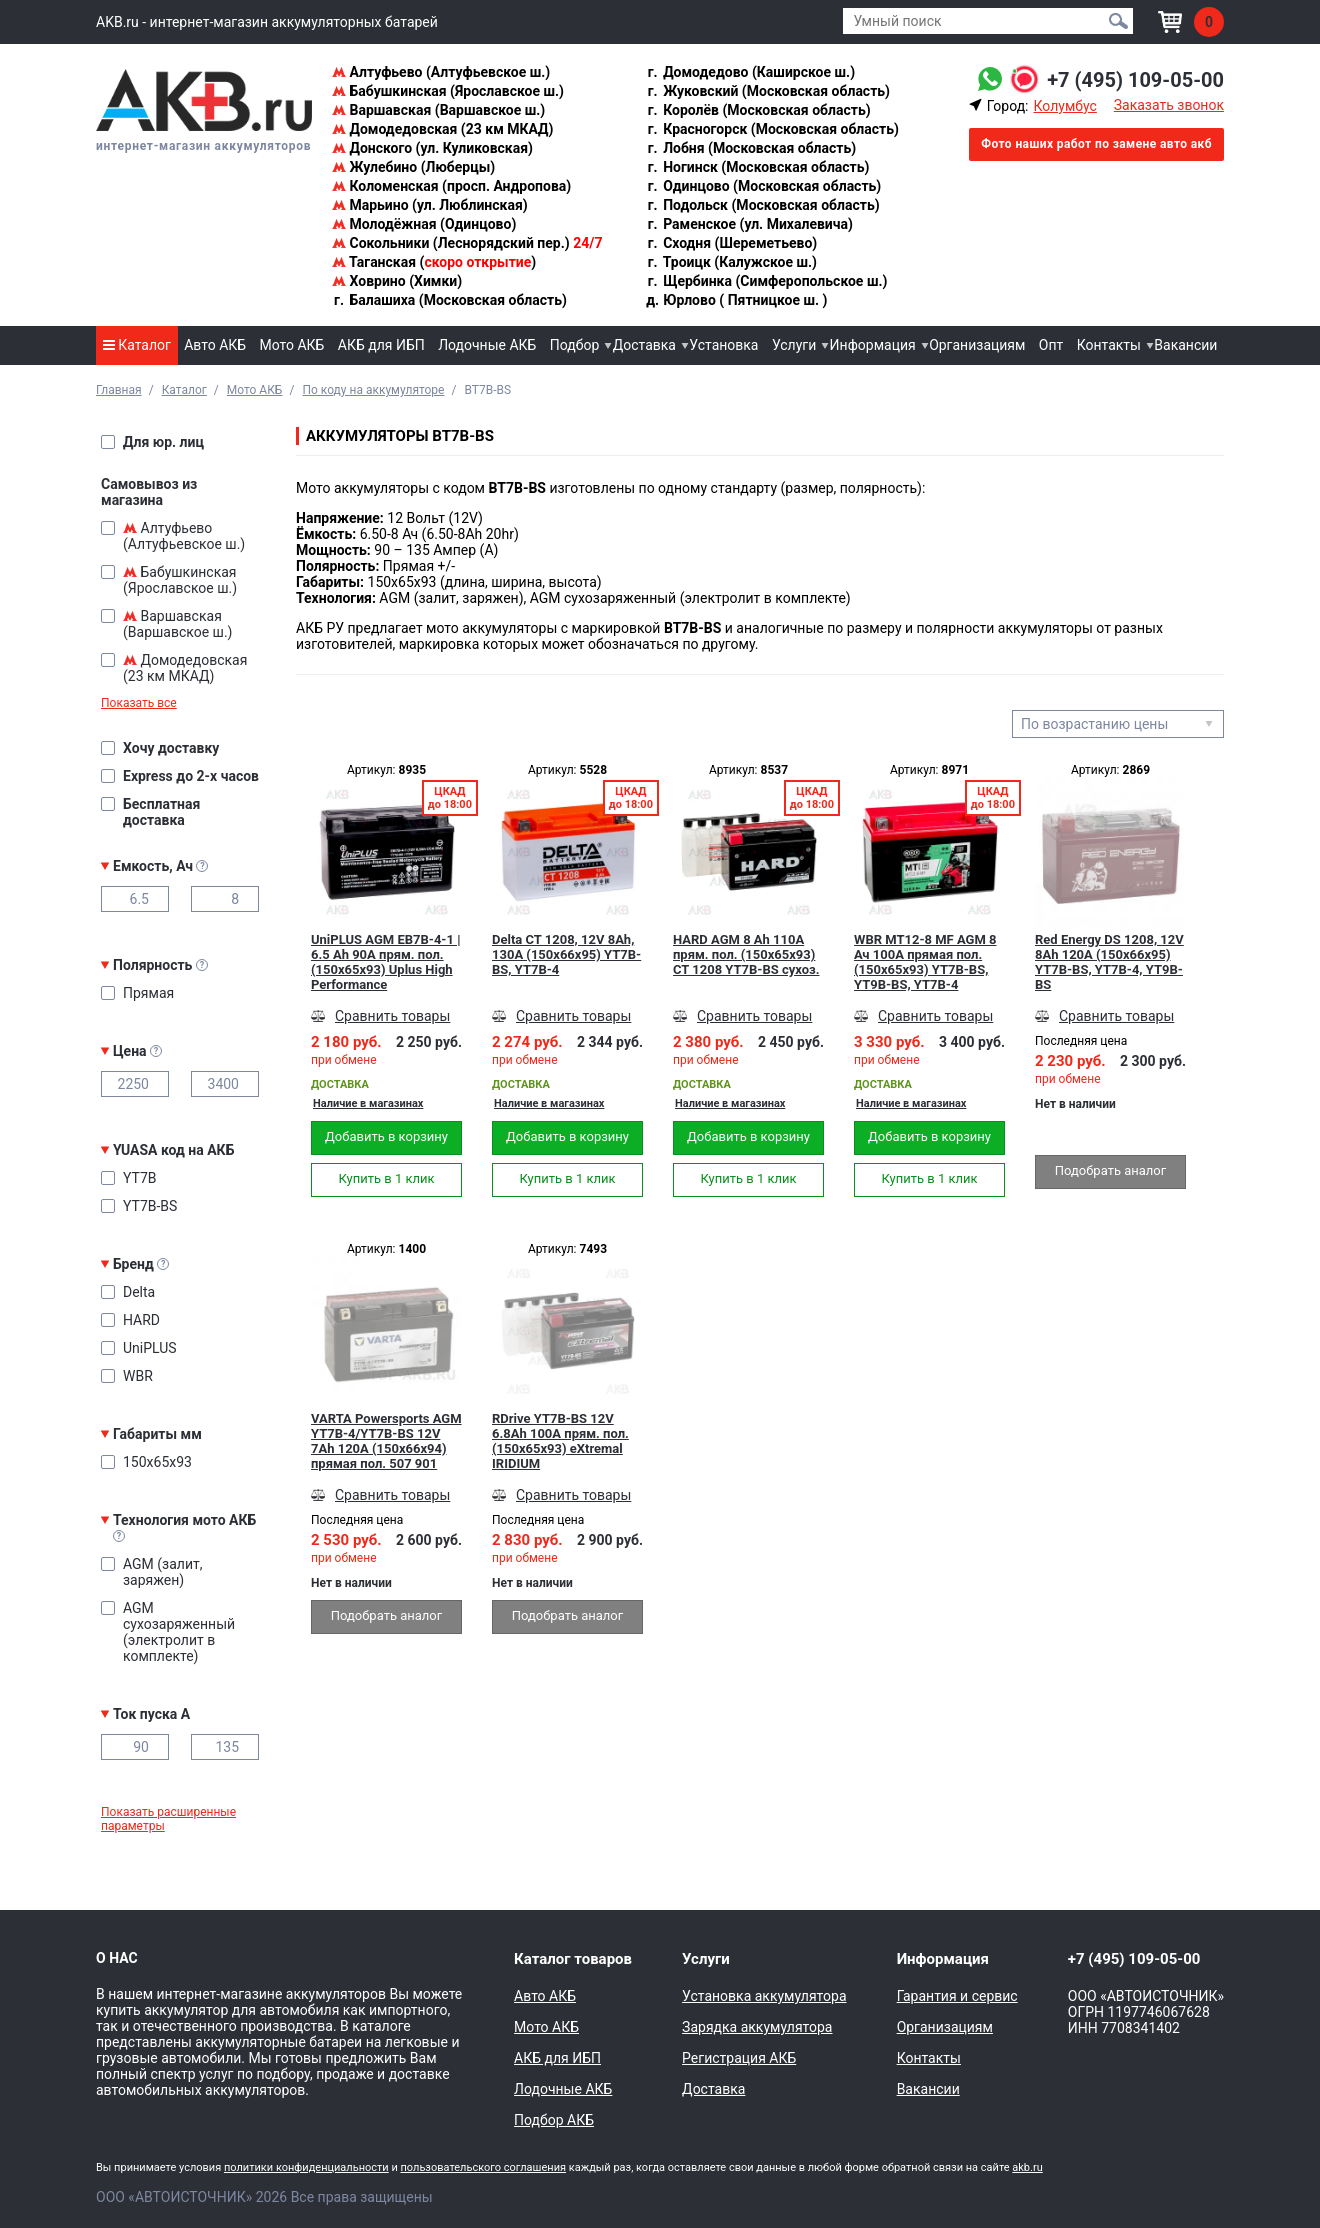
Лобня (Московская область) (751, 148)
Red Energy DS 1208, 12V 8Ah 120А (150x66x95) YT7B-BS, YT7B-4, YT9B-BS (1109, 962)
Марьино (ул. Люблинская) (430, 205)
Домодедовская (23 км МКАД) (442, 129)
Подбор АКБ (554, 2120)
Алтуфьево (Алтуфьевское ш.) (441, 72)
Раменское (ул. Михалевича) (749, 224)
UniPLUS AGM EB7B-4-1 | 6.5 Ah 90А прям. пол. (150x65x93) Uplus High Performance (385, 962)
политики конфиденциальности (306, 2167)
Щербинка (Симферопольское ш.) (767, 281)
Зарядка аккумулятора (757, 2027)
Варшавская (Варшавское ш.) (438, 110)
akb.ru (1027, 2167)
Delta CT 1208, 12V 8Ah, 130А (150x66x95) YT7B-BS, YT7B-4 (566, 954)
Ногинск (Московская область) (758, 167)
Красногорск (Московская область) (772, 129)
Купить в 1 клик (386, 1178)
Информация (873, 345)
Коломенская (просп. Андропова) (451, 186)
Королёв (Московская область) (758, 110)
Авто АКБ (215, 345)
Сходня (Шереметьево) (732, 243)
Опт (1051, 345)
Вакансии (1185, 345)
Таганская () (434, 262)
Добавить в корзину (386, 1136)
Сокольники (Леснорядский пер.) (467, 243)
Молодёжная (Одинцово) (424, 224)
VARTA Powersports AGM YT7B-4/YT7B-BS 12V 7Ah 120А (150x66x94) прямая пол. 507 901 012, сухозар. (386, 1441)
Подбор (575, 345)
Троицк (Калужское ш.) (731, 262)
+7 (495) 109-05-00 (1135, 80)
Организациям (977, 345)
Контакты (1109, 345)
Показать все (139, 703)
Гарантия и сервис (957, 1996)
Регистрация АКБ (739, 2058)
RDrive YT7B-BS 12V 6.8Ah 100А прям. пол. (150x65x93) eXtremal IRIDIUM (560, 1441)
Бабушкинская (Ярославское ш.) (448, 91)
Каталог (137, 345)
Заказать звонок (1169, 105)
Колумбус (1064, 106)
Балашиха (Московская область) (449, 300)
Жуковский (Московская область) (768, 91)
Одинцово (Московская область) (764, 186)
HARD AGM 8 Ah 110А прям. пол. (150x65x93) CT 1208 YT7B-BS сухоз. (746, 954)
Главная (119, 390)
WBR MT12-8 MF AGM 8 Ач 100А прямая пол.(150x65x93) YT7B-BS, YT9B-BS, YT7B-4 (925, 962)
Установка (723, 345)
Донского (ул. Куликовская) (432, 148)
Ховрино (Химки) (397, 281)
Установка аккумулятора (764, 1996)
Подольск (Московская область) (763, 205)
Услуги (794, 345)
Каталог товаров (573, 1959)
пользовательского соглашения (483, 2167)
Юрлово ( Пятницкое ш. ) (737, 300)
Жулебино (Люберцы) (413, 167)
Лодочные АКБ (487, 345)
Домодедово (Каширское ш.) (750, 72)
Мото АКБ (292, 345)
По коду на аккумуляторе (373, 390)
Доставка (644, 345)
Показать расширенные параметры (168, 1819)
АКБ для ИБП (381, 345)
